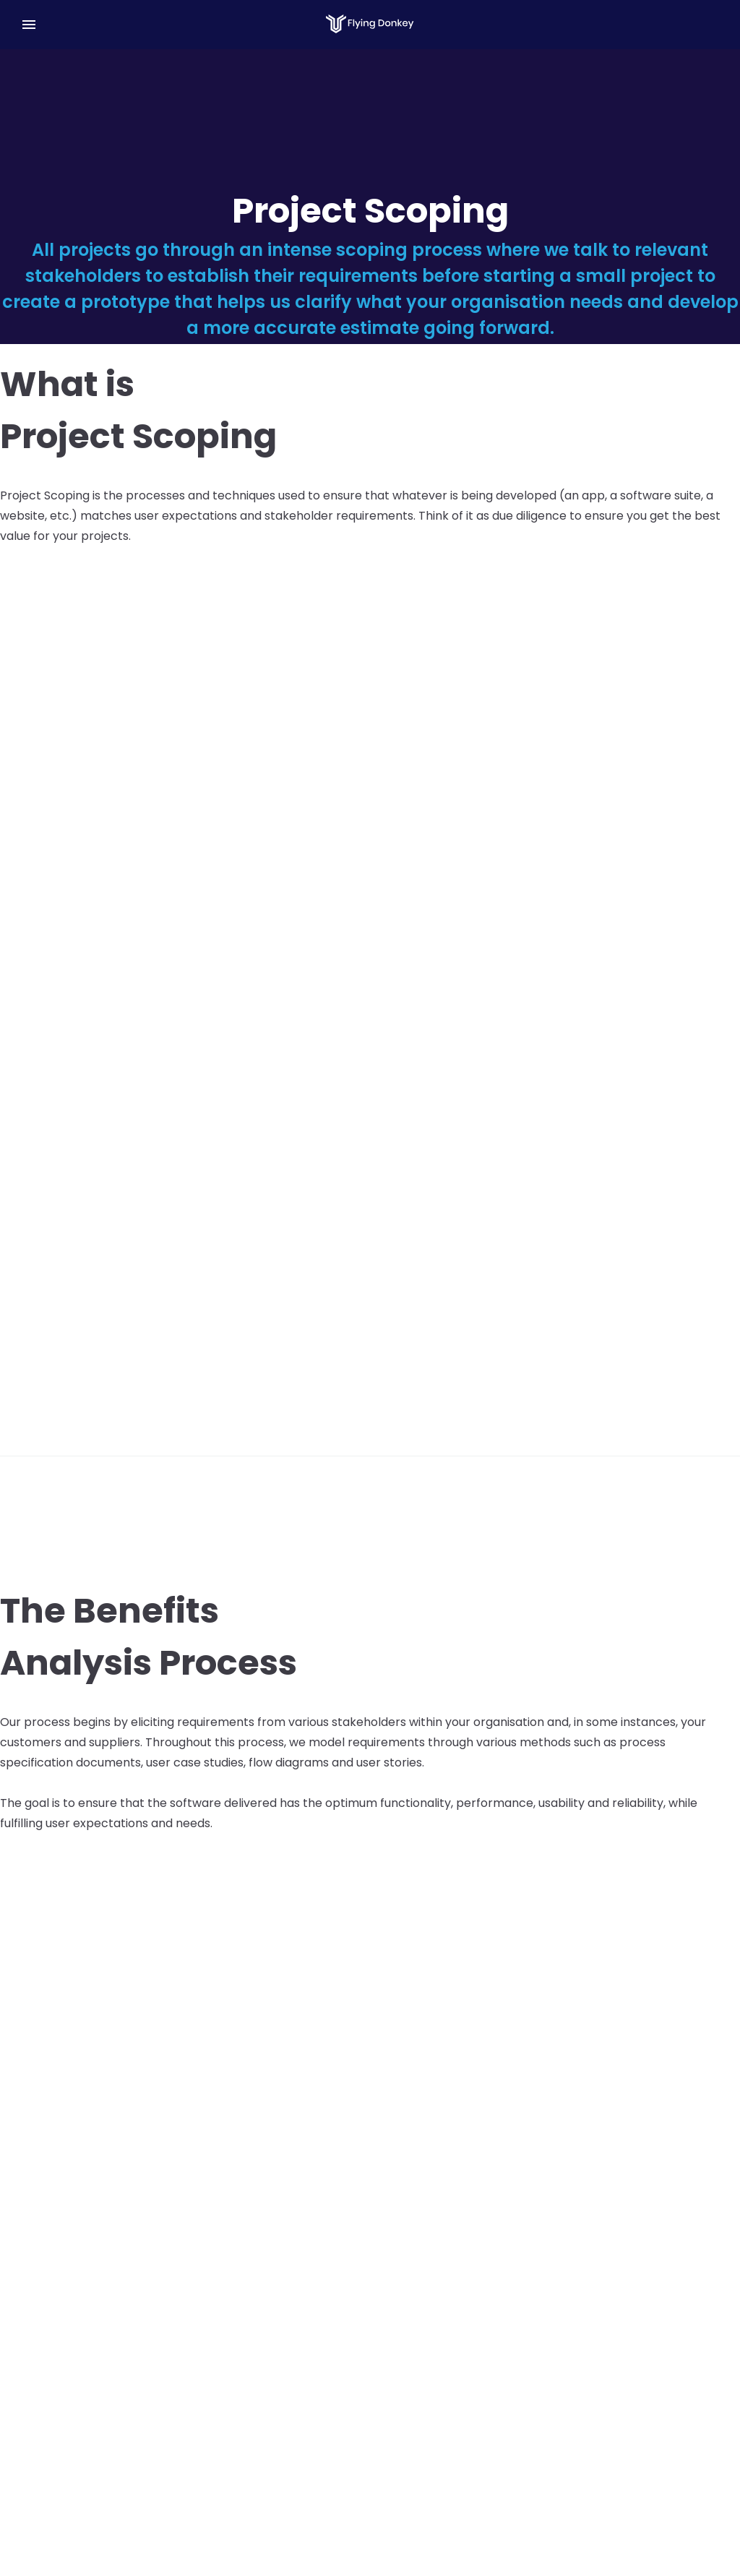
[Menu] (29, 24)
